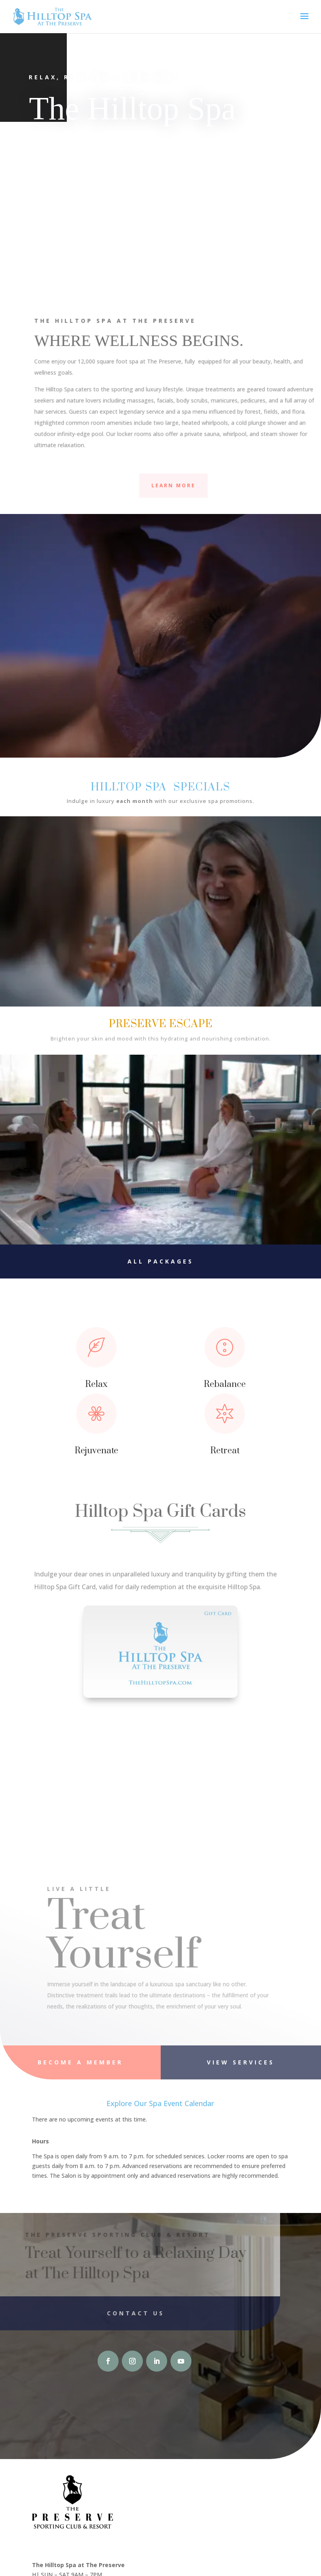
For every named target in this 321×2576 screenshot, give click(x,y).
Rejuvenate (96, 1450)
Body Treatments (220, 210)
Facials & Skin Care (68, 210)
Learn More (173, 485)
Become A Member (80, 2062)
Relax (96, 1384)
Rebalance (225, 1384)
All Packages (160, 1261)
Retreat (225, 1450)
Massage (220, 236)
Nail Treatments (68, 236)
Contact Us (117, 2313)
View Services (240, 2062)
